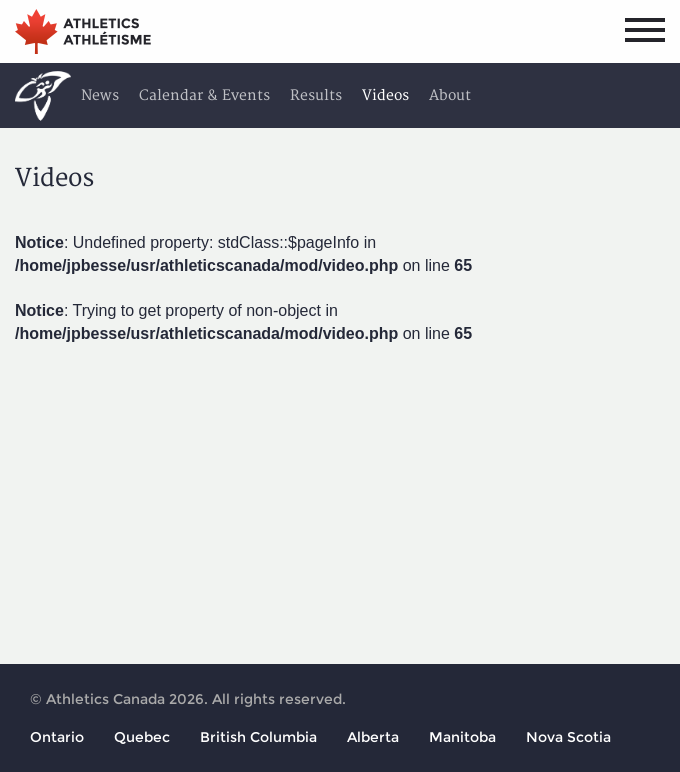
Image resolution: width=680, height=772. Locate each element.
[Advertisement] (340, 501)
